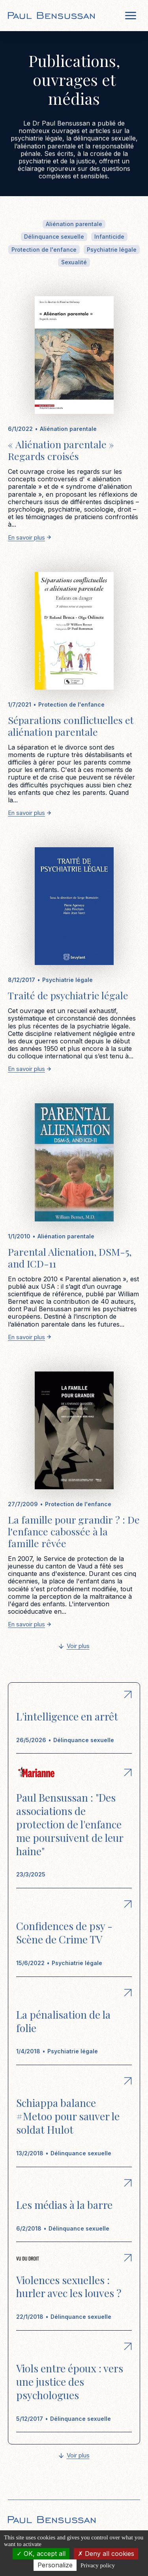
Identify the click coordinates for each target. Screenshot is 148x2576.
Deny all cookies (106, 2553)
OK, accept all (41, 2553)
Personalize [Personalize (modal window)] (55, 2565)
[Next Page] (74, 1646)
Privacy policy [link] (98, 2565)
